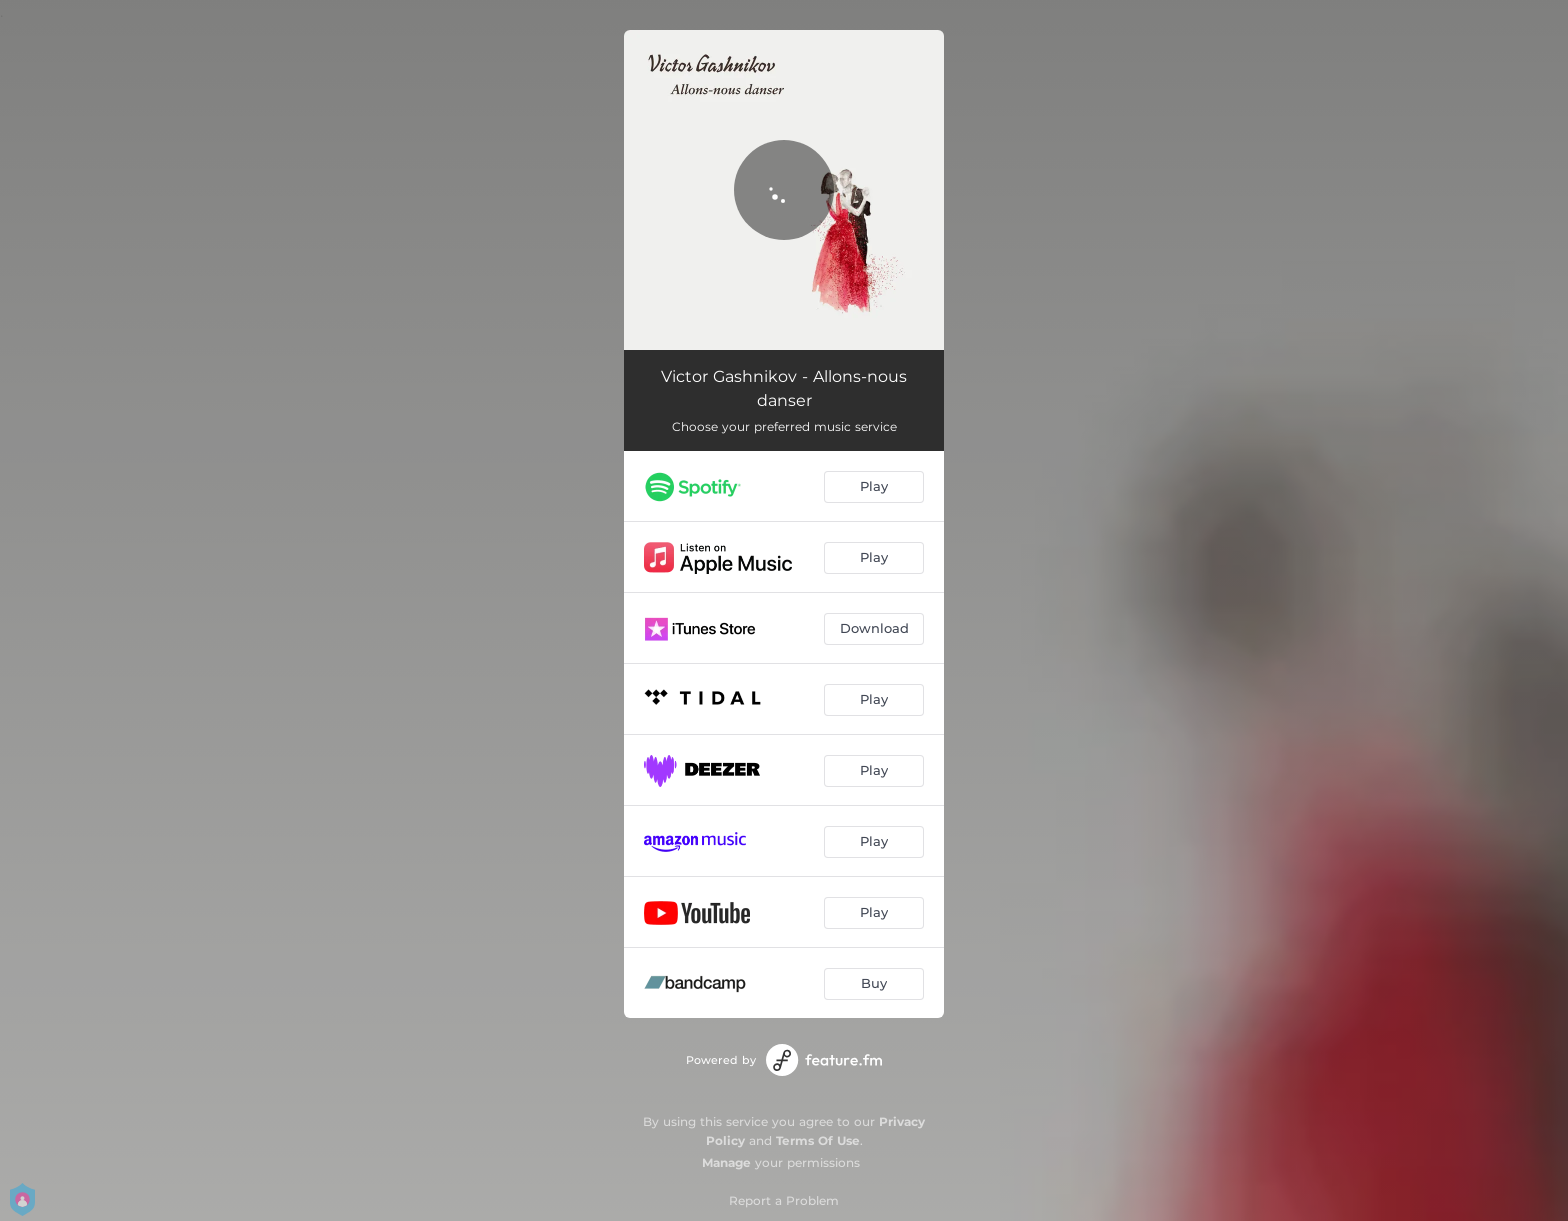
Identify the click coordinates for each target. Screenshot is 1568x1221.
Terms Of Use (818, 1140)
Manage (726, 1162)
